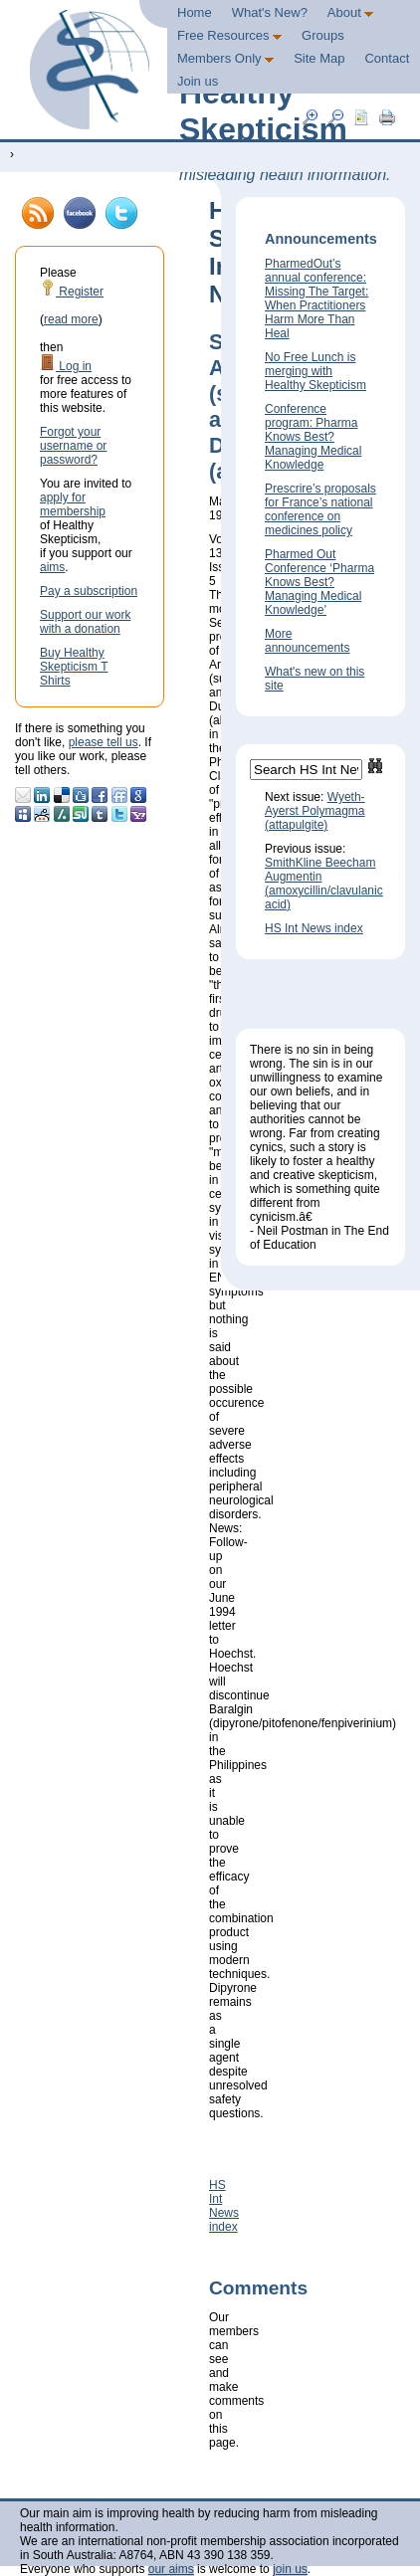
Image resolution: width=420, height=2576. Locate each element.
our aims (171, 2569)
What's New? (270, 12)
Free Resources (229, 35)
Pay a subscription (88, 591)
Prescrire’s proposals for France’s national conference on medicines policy (320, 509)
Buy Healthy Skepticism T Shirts (73, 667)
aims (52, 567)
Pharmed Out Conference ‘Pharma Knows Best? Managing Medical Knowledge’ (319, 582)
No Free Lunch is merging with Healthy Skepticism (315, 371)
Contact (386, 58)
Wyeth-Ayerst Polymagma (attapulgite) (315, 811)
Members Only (225, 58)
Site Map (319, 58)
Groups (323, 35)
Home (194, 12)
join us (290, 2569)
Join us (197, 81)
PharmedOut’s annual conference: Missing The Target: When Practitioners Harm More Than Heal (316, 298)
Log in (66, 366)
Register (72, 291)
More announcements (307, 641)
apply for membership (72, 504)
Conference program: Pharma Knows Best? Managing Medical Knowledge (313, 437)
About (350, 12)
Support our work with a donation (85, 622)
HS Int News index (224, 2206)
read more (71, 319)
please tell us (103, 742)
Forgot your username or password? (73, 446)
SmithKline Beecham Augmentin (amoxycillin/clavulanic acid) (324, 883)
